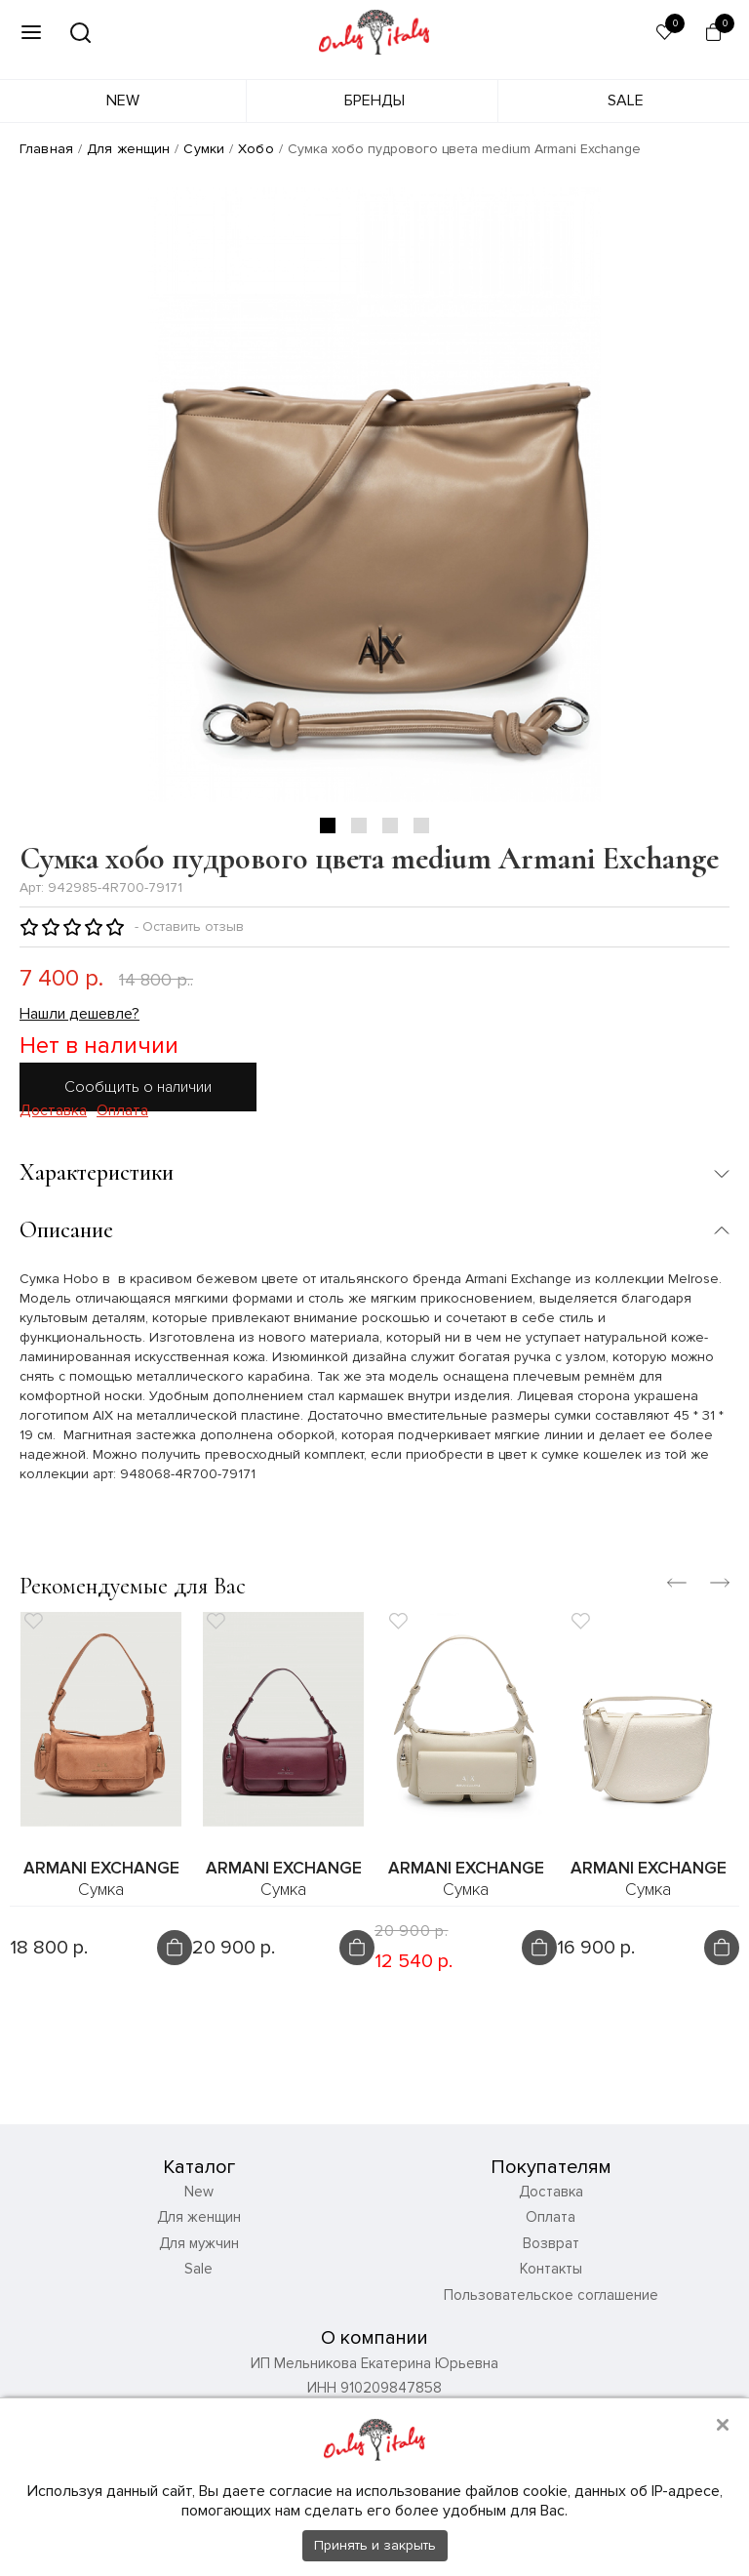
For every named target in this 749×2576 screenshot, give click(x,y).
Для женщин (128, 149)
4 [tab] (421, 825)
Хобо (256, 149)
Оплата (122, 1111)
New (122, 100)
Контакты (551, 2274)
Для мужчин (199, 2248)
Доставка (53, 1111)
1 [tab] (327, 825)
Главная (46, 149)
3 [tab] (390, 825)
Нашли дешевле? (79, 1014)
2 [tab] (359, 825)
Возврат (551, 2248)
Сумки (203, 149)
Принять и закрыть (375, 2545)
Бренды (374, 100)
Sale (626, 100)
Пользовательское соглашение (551, 2300)
